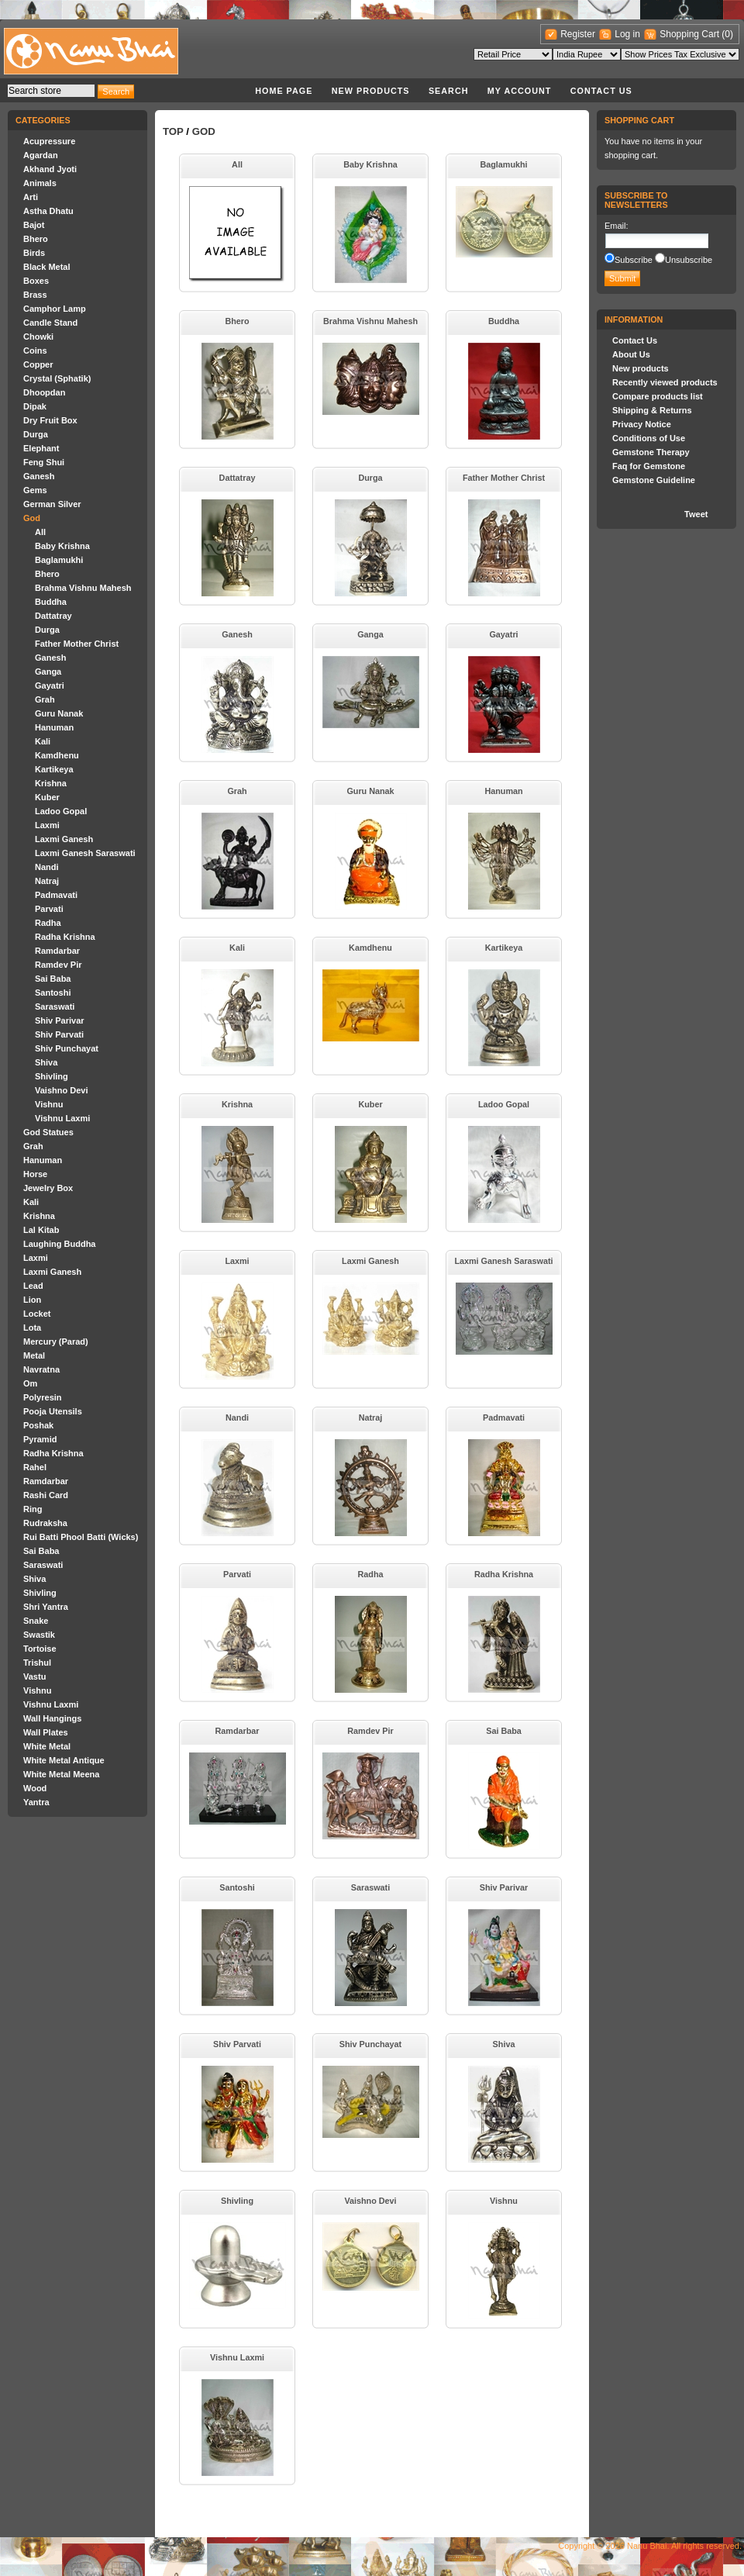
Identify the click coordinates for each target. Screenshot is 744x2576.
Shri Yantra (45, 1606)
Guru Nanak (59, 713)
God (31, 518)
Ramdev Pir (58, 964)
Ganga (48, 671)
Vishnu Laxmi (62, 1118)
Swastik (39, 1634)
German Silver (52, 504)
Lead (33, 1285)
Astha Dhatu (48, 211)
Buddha (51, 601)
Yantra (36, 1802)
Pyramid (40, 1439)
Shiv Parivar (59, 1020)
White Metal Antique (64, 1760)
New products (371, 90)
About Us (631, 354)
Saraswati (54, 1006)
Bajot (34, 225)
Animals (40, 183)
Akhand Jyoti (50, 169)
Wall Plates (45, 1732)
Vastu (34, 1676)
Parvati (49, 908)
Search (449, 90)
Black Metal (47, 266)
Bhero (35, 238)
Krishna (51, 783)
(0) (727, 34)
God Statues (48, 1132)
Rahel (34, 1467)
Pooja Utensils (52, 1411)
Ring (32, 1509)
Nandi (47, 867)
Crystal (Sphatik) (57, 378)
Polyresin (42, 1397)
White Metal (47, 1746)
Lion (32, 1299)
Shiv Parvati (59, 1034)
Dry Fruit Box (50, 420)
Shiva (46, 1062)
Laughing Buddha (59, 1243)
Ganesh (38, 476)
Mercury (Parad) (55, 1341)
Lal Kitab (41, 1229)
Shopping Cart (691, 34)
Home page (283, 90)
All (40, 532)
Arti (30, 197)
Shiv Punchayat (66, 1048)
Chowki (38, 336)
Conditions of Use (648, 438)
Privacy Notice (641, 424)
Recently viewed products (665, 382)
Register (577, 34)
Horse (35, 1174)
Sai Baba (53, 978)
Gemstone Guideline (653, 480)
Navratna (41, 1369)
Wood (34, 1788)
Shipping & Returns (652, 410)
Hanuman (54, 727)
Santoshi (53, 992)
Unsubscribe (688, 259)
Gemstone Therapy (651, 452)
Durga (35, 434)
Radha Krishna (65, 936)
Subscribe (634, 259)
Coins (35, 350)
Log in (627, 34)
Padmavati (56, 895)
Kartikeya (54, 769)
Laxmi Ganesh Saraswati (85, 853)
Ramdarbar (57, 950)
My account (519, 90)
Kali (42, 741)
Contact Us (601, 90)
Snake (35, 1620)
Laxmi (47, 825)
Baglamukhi (59, 560)
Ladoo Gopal (61, 811)
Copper (38, 364)
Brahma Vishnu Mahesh (83, 587)
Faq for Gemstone (648, 466)
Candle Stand (50, 322)
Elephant (41, 448)
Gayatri (49, 685)
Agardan (40, 155)
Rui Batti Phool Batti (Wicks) (80, 1537)
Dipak (34, 406)
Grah (45, 699)
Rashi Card (45, 1495)
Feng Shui (43, 462)
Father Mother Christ (77, 643)
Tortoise (40, 1648)
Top (173, 131)
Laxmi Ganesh (64, 839)
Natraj (47, 881)
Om (30, 1383)
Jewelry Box (48, 1188)
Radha (48, 922)
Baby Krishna (62, 546)
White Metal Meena (61, 1774)
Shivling (51, 1076)
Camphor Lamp (54, 308)
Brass (35, 294)
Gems (35, 490)
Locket (36, 1313)
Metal (34, 1355)
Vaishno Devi (61, 1090)
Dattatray (53, 615)
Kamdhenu (57, 755)
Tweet (696, 514)
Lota (32, 1327)
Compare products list (657, 396)
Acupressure (49, 141)
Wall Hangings (52, 1718)
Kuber (47, 797)
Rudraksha (45, 1523)
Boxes (36, 280)
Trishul (37, 1662)
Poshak (38, 1425)
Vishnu (49, 1104)
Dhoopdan (44, 392)
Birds (34, 252)
